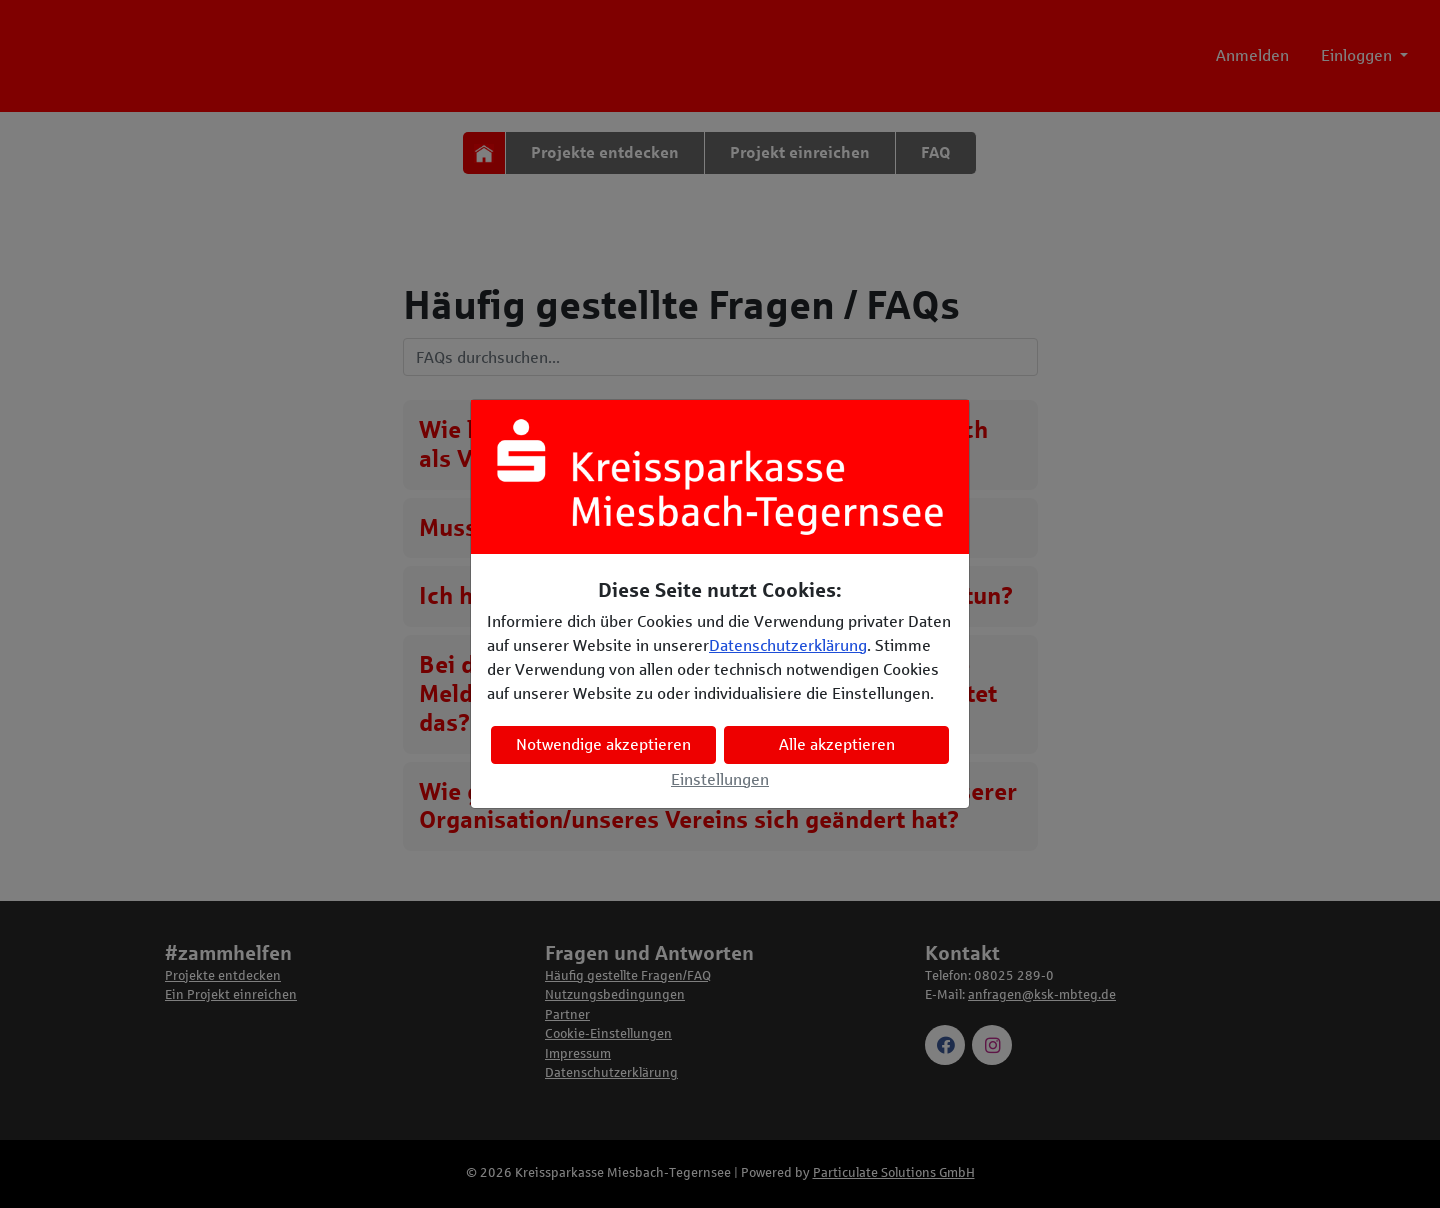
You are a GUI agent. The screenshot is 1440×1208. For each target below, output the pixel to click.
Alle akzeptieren (837, 744)
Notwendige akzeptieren (603, 744)
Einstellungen (720, 779)
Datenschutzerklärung (788, 645)
